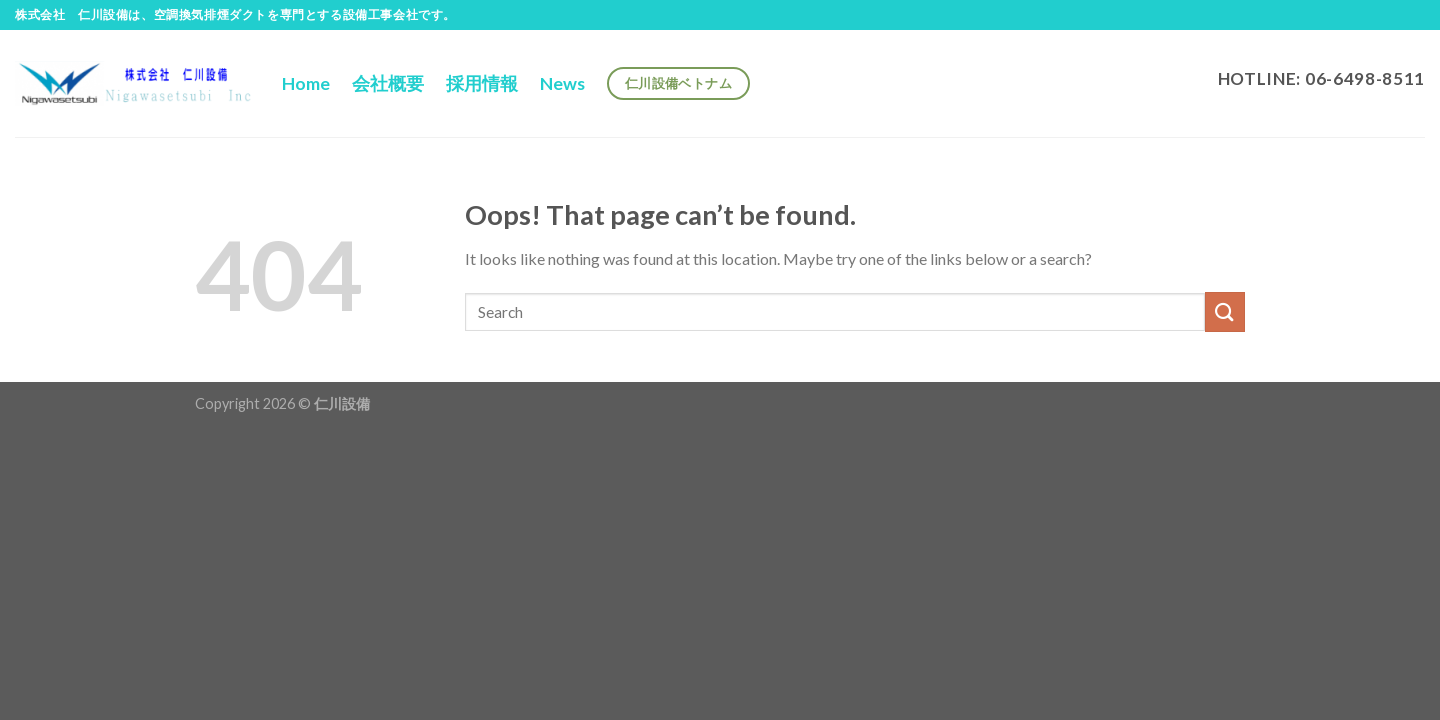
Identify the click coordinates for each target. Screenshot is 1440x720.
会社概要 (388, 83)
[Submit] (1225, 311)
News (562, 83)
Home (306, 83)
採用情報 (482, 83)
